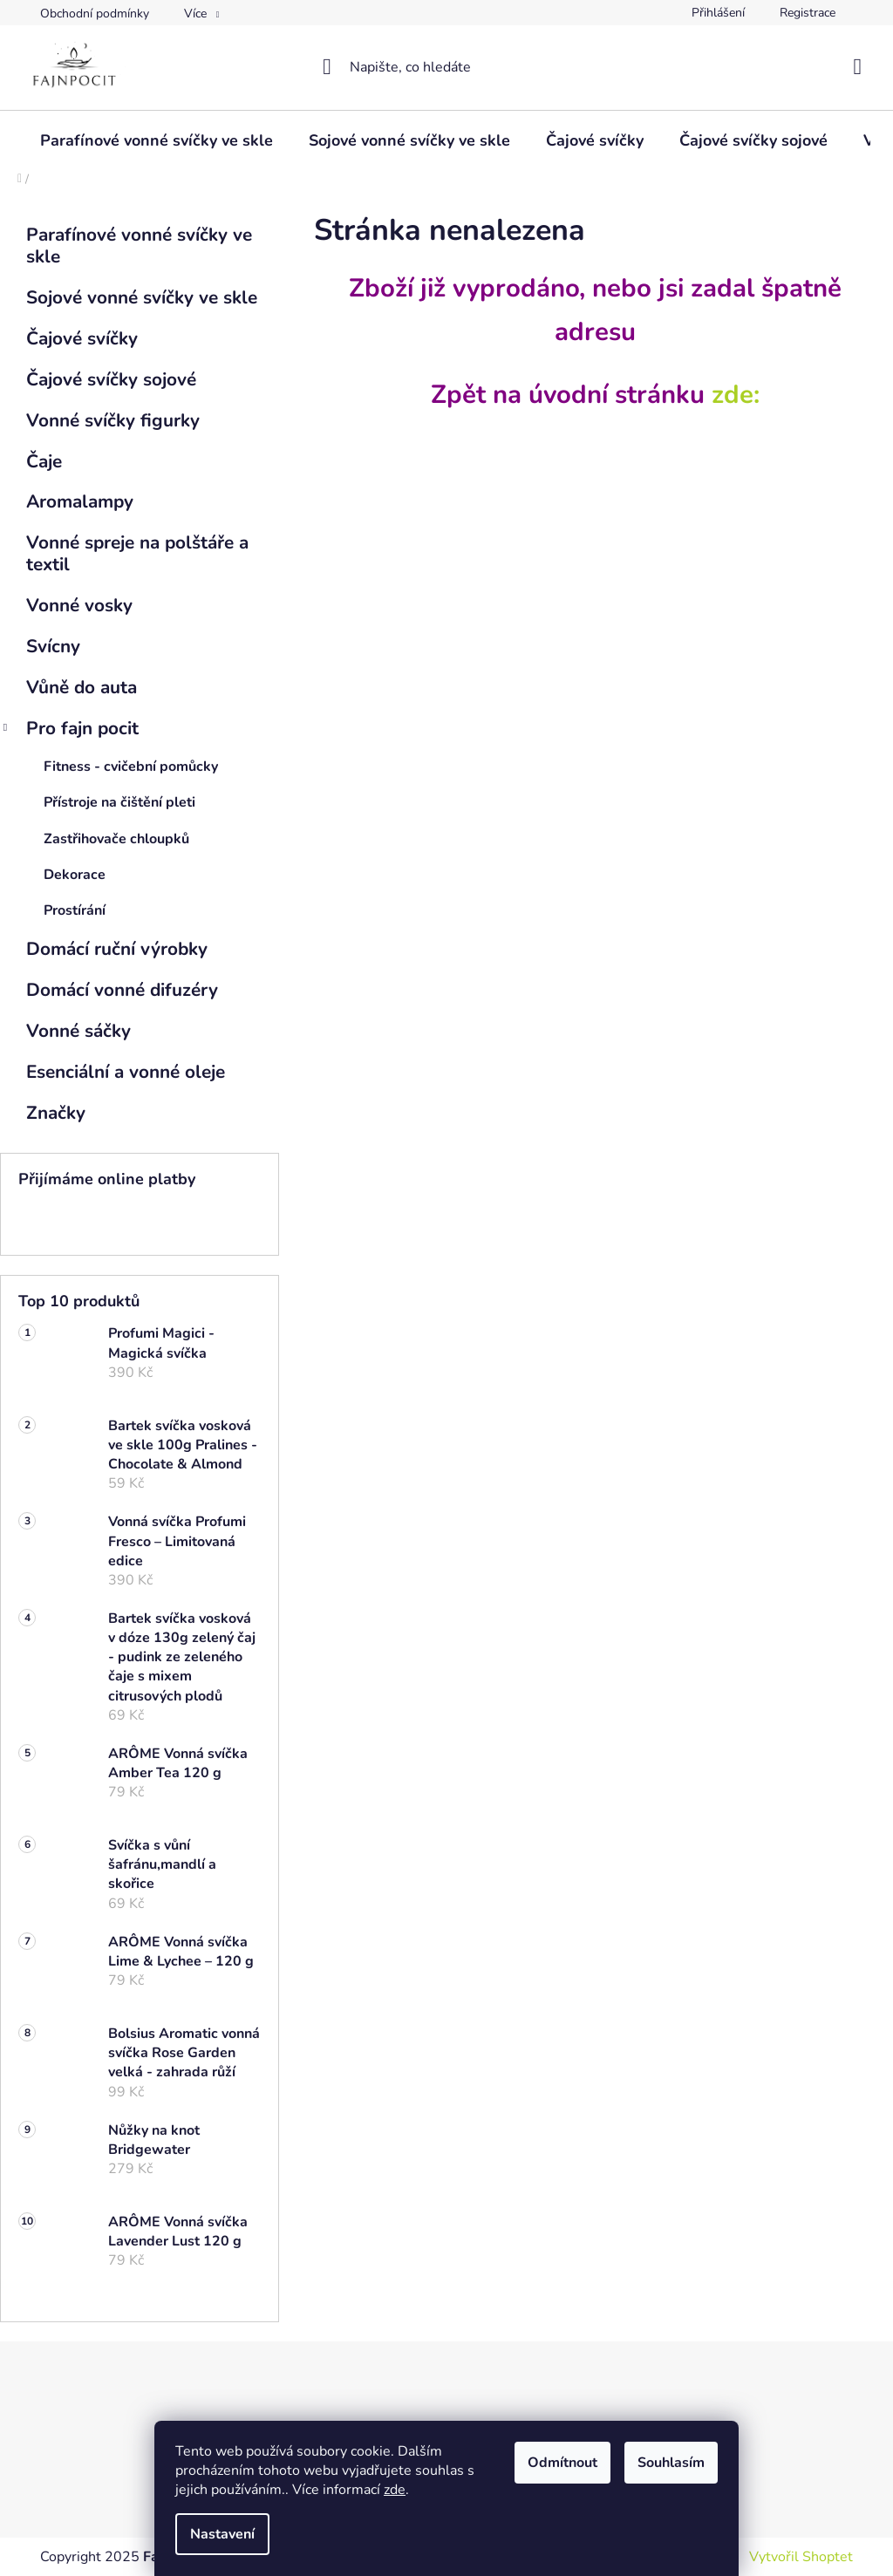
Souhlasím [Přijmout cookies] (671, 2462)
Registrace (807, 12)
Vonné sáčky (81, 1031)
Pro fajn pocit (69, 730)
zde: (736, 394)
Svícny (55, 646)
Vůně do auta (84, 687)
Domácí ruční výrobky (119, 949)
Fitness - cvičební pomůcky (131, 766)
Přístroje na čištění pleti (119, 802)
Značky (55, 1113)
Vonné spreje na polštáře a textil (137, 553)
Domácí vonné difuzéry (124, 990)
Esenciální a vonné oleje (128, 1072)
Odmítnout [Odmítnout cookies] (562, 2462)
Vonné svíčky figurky (115, 420)
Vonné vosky (82, 605)
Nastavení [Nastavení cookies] (222, 2534)
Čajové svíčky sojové (113, 379)
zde (395, 2489)
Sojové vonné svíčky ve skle (144, 297)
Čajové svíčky (84, 338)
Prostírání (75, 910)
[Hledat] (446, 67)
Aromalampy (82, 501)
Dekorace (75, 874)
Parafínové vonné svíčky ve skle (139, 245)
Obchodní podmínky (94, 13)
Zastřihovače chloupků (116, 838)
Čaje (46, 461)
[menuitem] (156, 140)
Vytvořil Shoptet (801, 2556)
